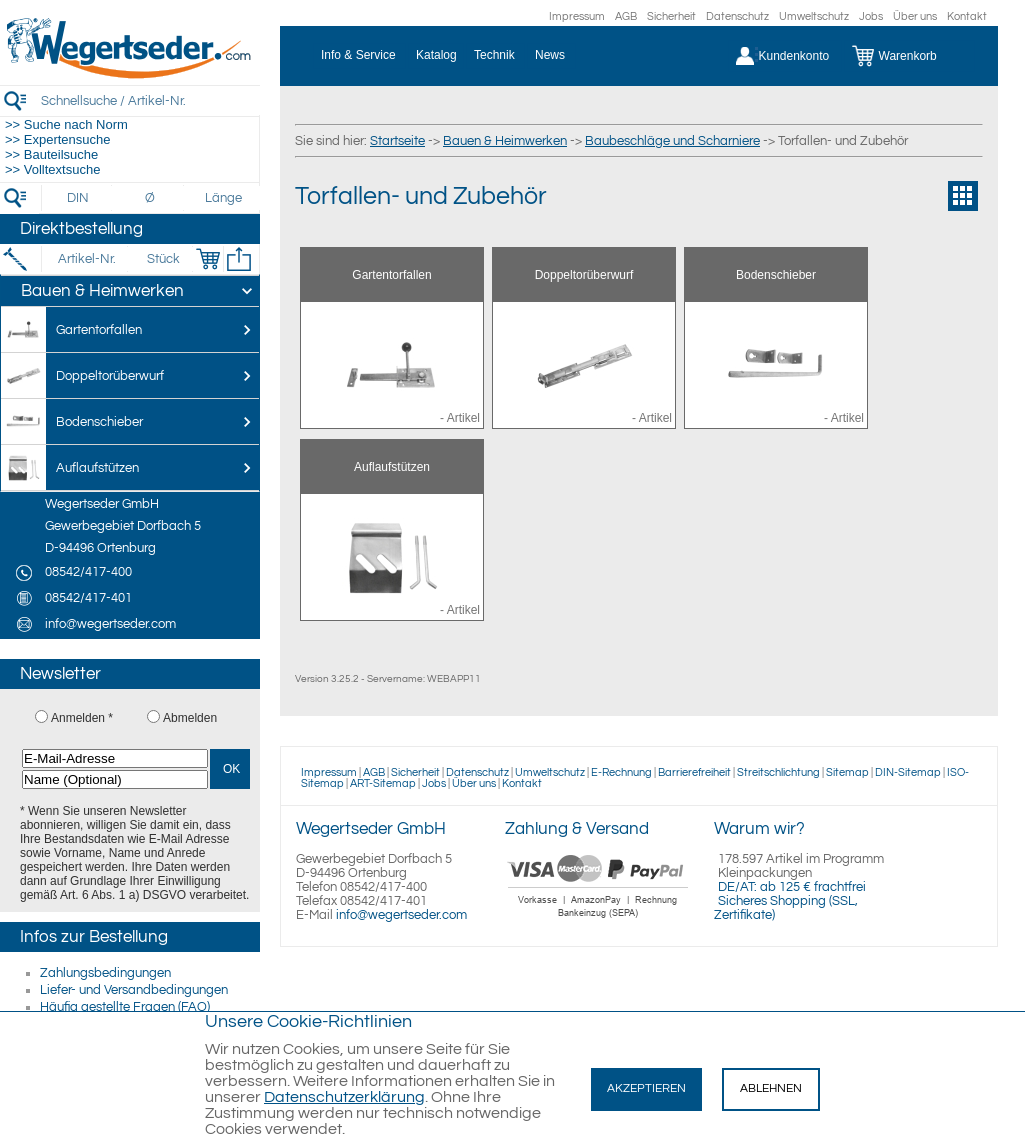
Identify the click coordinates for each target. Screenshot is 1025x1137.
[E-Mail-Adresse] (115, 758)
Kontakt (967, 16)
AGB (626, 16)
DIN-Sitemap (908, 772)
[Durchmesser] (151, 198)
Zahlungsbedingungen (105, 973)
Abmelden (190, 718)
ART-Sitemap (383, 783)
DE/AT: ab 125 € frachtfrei (792, 887)
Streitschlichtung (778, 772)
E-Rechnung (621, 772)
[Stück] (162, 259)
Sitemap (847, 772)
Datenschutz (737, 16)
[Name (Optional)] (115, 779)
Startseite (397, 141)
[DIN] (78, 198)
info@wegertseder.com (401, 915)
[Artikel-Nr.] (86, 259)
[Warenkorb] (909, 56)
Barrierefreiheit (694, 772)
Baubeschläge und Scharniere (672, 141)
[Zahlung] (598, 920)
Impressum (577, 16)
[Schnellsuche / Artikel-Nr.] (150, 100)
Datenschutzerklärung (344, 1097)
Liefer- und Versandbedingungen (134, 990)
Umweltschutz (814, 16)
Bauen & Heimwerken (505, 141)
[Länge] (223, 198)
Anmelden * (82, 718)
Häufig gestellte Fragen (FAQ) (125, 1007)
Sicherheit (671, 16)
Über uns (915, 16)
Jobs (871, 16)
